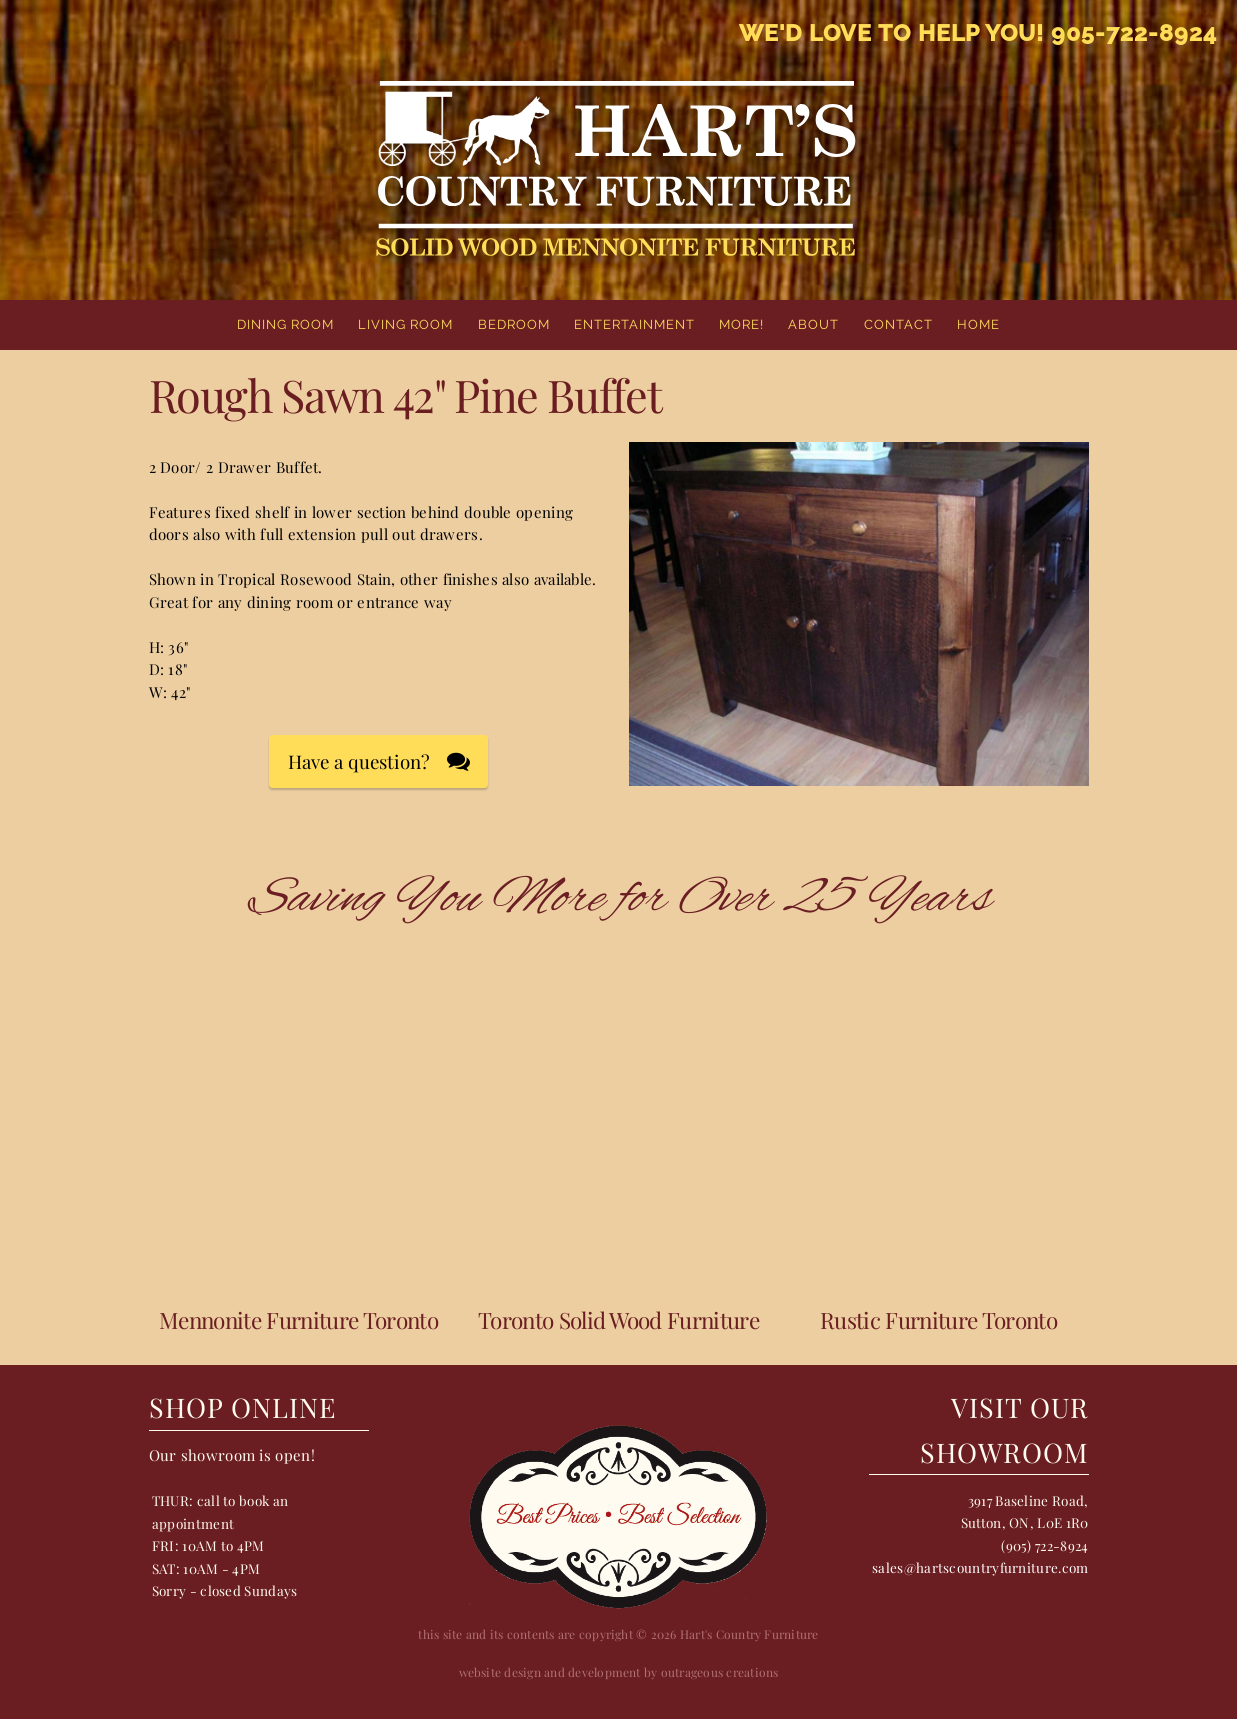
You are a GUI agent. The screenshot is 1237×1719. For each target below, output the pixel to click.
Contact (898, 324)
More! (741, 324)
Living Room (405, 324)
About (813, 324)
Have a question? (359, 761)
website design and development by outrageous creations (619, 1672)
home (978, 324)
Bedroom (514, 324)
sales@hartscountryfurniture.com (980, 1567)
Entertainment (634, 324)
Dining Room (285, 324)
